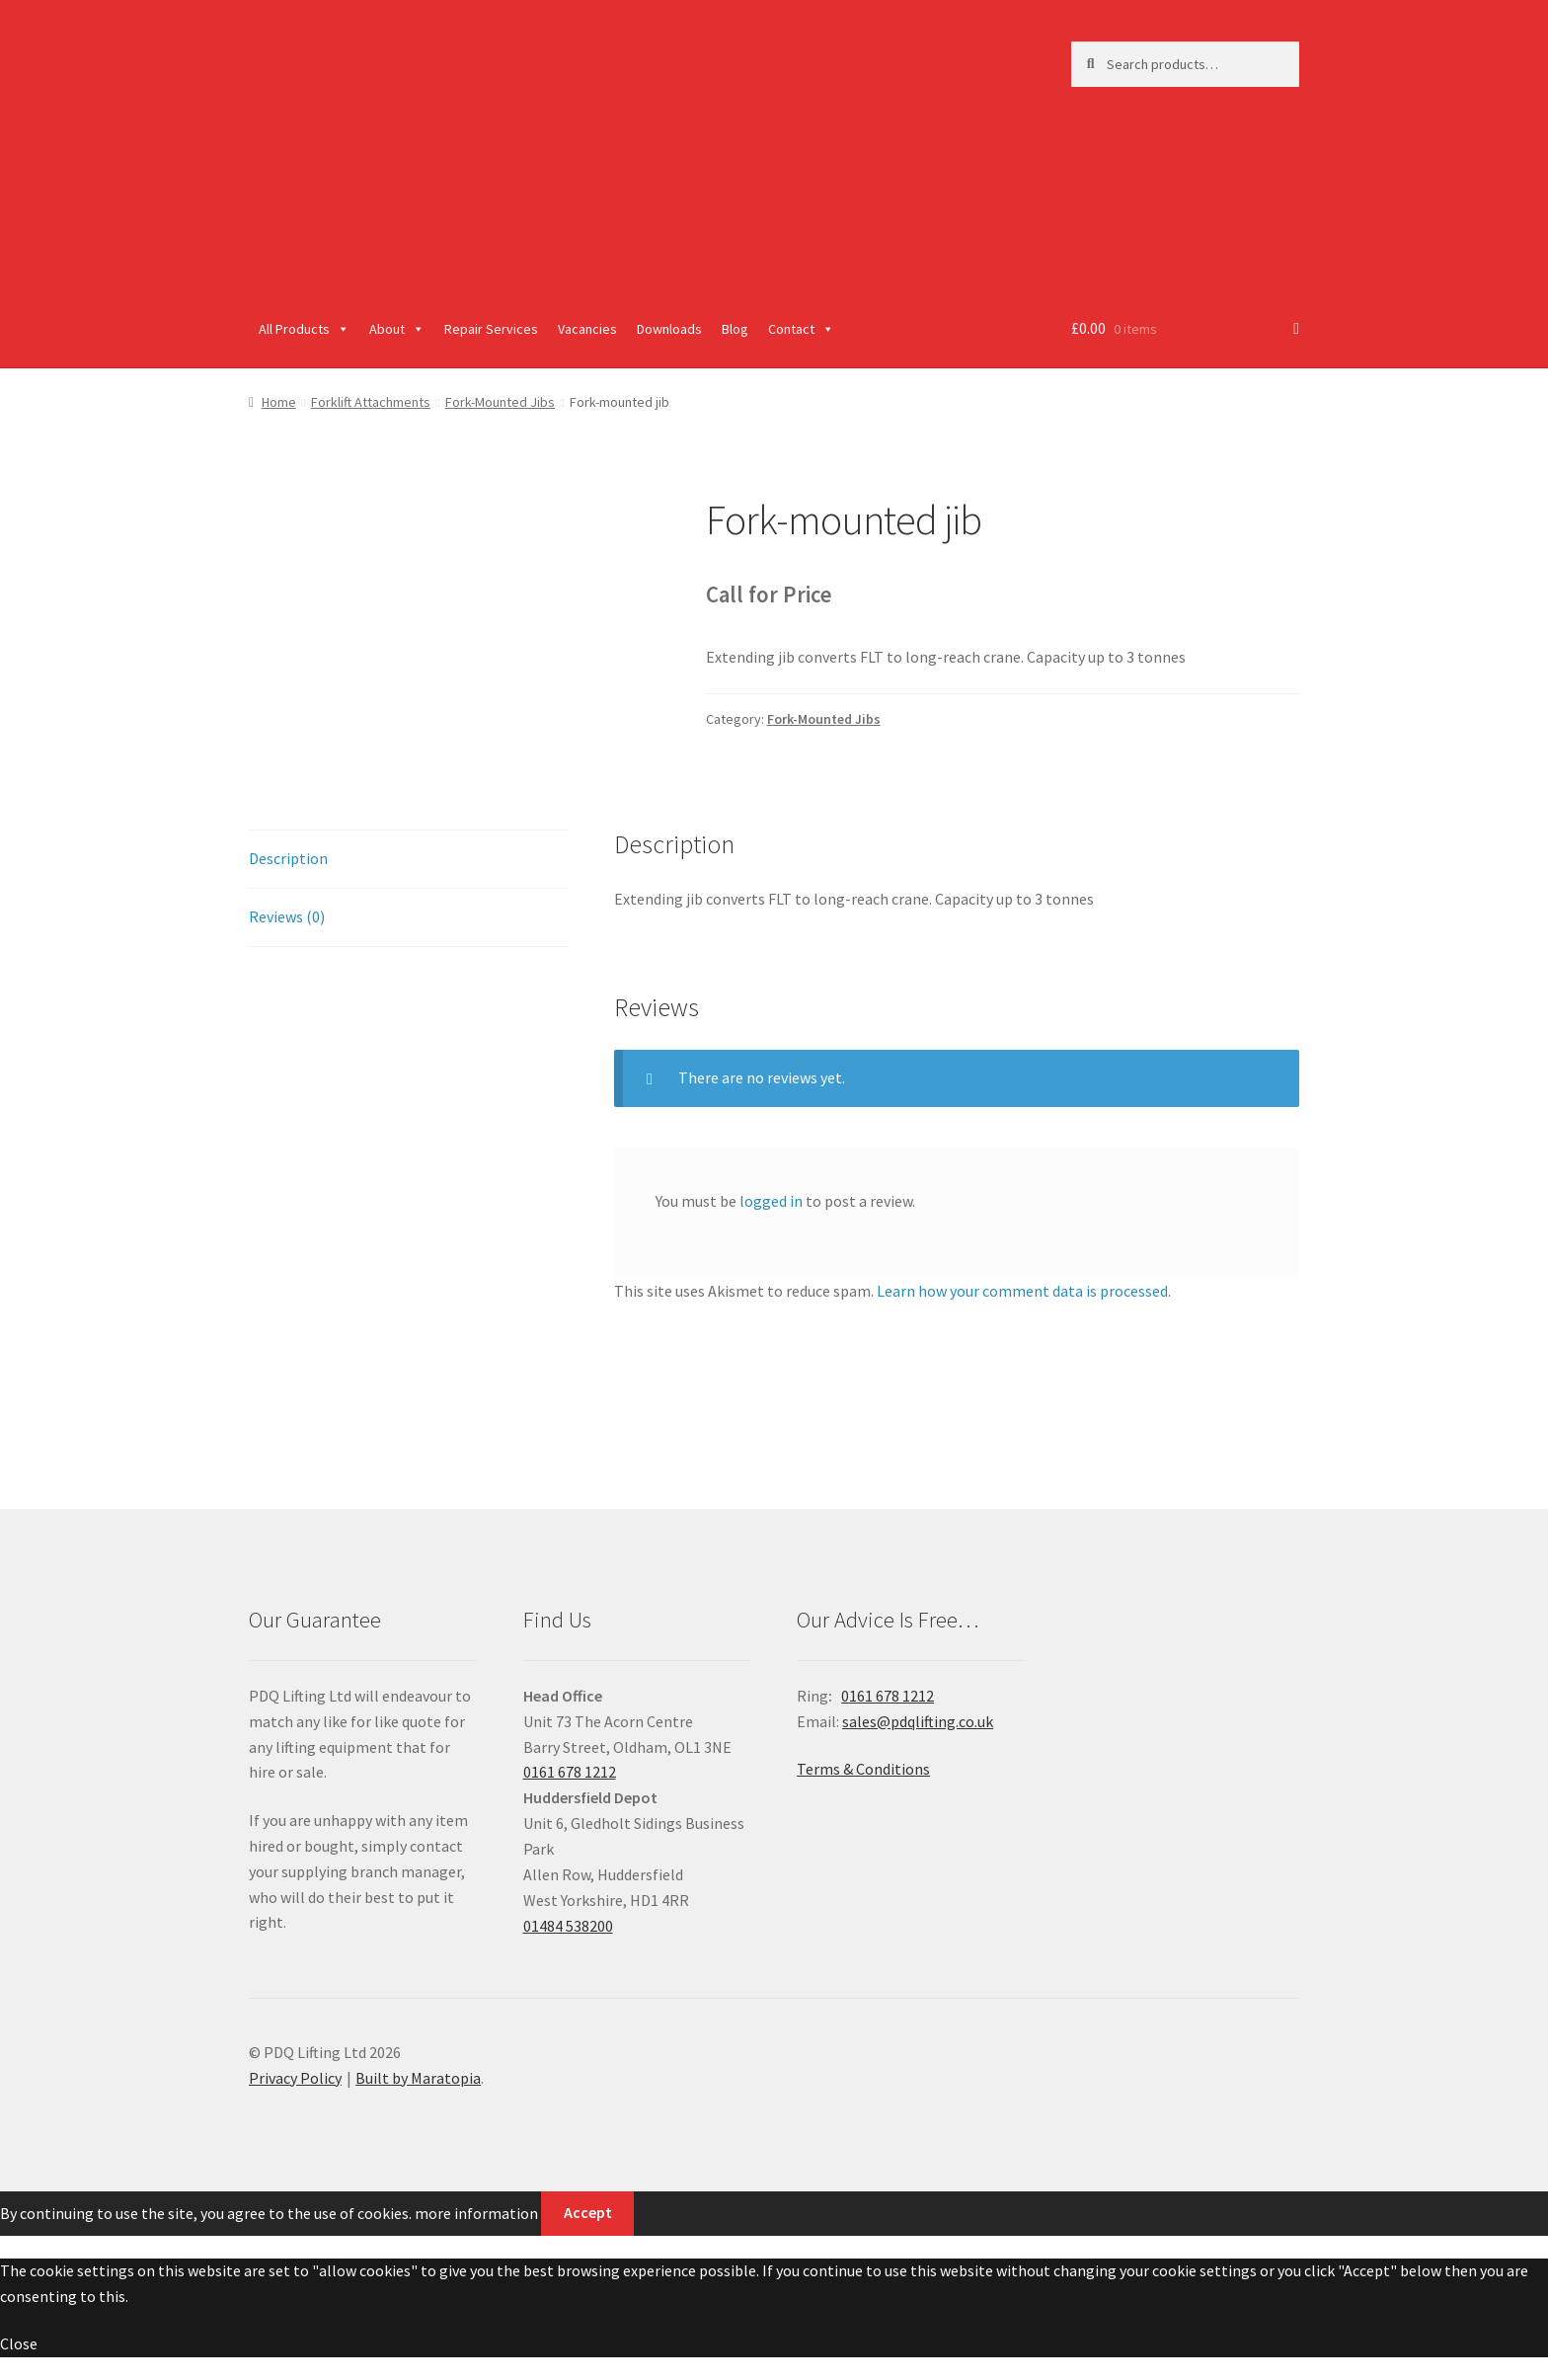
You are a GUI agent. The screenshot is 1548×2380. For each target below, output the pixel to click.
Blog (735, 329)
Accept (588, 2212)
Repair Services (491, 329)
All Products (304, 329)
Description (288, 858)
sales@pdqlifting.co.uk (917, 1721)
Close (19, 2343)
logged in (771, 1201)
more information (476, 2212)
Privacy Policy (295, 2078)
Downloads (669, 329)
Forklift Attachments (370, 402)
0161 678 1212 (569, 1772)
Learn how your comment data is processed (1022, 1291)
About (397, 329)
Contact (801, 329)
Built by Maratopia (418, 2078)
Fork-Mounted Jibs (500, 402)
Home (279, 402)
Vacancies (587, 329)
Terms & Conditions (863, 1769)
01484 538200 (568, 1926)
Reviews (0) (287, 916)
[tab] (409, 860)
